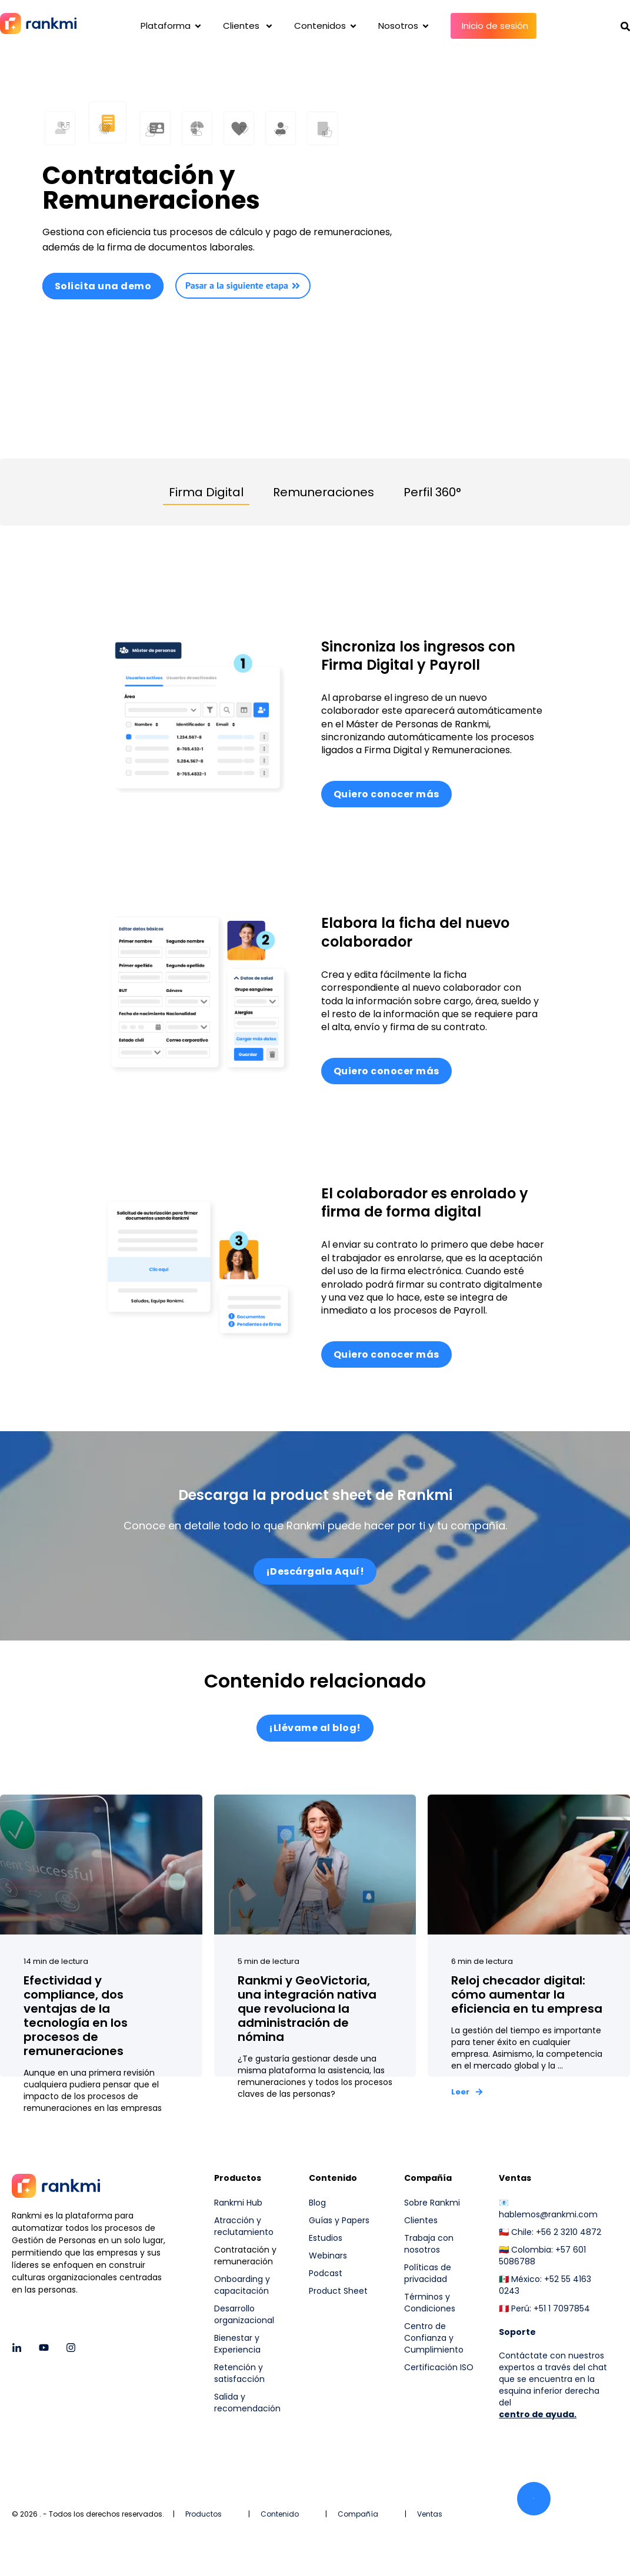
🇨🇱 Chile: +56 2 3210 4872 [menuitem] (550, 2233)
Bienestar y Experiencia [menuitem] (237, 2345)
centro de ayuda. (537, 2415)
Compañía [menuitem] (428, 2180)
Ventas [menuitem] (515, 2180)
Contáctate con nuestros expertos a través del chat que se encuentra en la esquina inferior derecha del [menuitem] (553, 2380)
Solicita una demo (103, 286)
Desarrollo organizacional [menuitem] (244, 2315)
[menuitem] (440, 2396)
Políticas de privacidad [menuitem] (427, 2274)
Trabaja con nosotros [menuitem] (429, 2245)
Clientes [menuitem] (421, 2221)
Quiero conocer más (386, 794)
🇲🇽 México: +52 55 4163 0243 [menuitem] (545, 2286)
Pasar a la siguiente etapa (243, 285)
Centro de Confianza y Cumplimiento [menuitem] (434, 2339)
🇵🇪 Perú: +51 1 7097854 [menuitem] (544, 2310)
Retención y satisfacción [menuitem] (239, 2374)
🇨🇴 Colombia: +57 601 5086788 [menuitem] (542, 2256)
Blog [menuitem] (317, 2204)
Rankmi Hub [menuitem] (238, 2204)
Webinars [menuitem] (328, 2257)
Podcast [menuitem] (325, 2274)
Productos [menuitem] (237, 2180)
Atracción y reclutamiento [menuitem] (244, 2227)
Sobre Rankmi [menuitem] (432, 2204)
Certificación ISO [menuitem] (439, 2368)
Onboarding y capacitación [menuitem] (242, 2286)
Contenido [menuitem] (333, 2180)
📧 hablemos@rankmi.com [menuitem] (548, 2209)
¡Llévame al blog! (315, 1729)
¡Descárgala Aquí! (315, 1571)
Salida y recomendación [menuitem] (247, 2403)
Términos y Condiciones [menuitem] (429, 2304)
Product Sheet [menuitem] (338, 2292)
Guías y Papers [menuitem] (339, 2221)
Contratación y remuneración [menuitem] (245, 2256)
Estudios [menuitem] (325, 2239)
